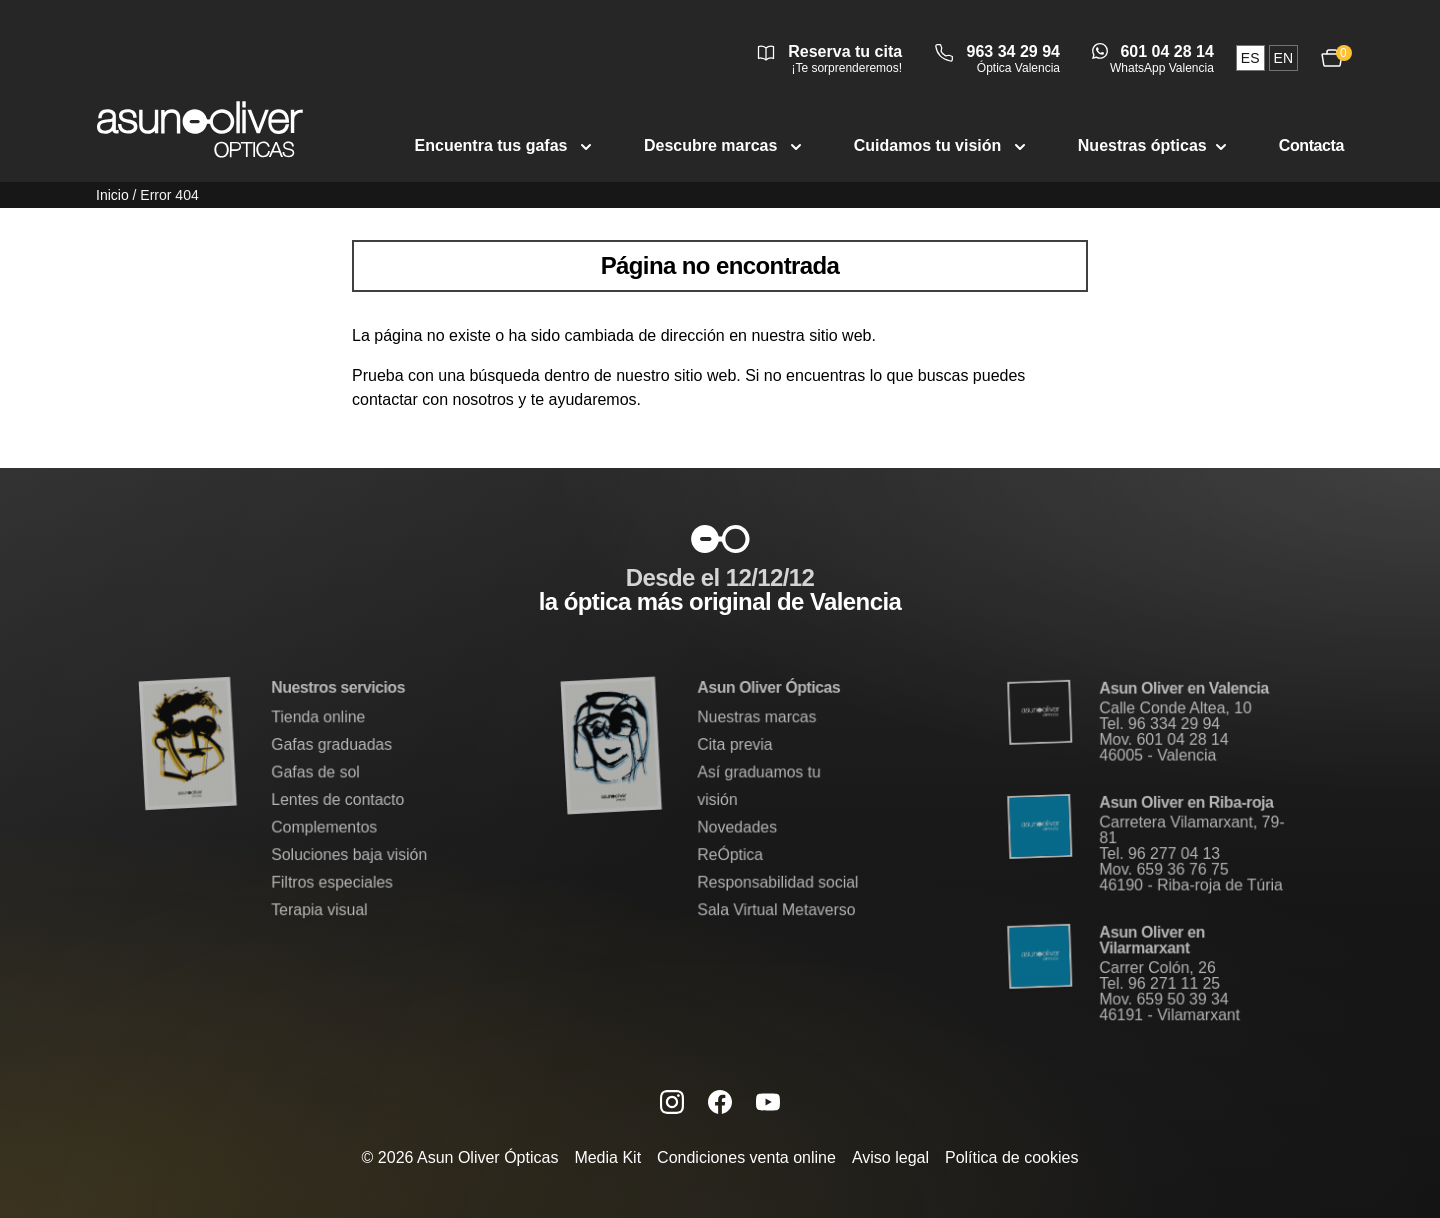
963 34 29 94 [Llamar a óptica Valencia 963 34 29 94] (1013, 51)
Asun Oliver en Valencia (1183, 690)
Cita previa (735, 745)
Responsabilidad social (777, 881)
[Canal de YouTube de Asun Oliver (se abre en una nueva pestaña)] (768, 1102)
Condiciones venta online (746, 1157)
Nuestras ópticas (1154, 145)
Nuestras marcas (756, 717)
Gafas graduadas (331, 745)
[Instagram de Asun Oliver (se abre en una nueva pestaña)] (672, 1102)
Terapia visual (319, 908)
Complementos (324, 826)
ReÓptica (730, 853)
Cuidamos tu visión (942, 145)
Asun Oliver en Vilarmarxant (1152, 939)
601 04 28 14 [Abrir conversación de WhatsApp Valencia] (1166, 51)
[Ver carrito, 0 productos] (1332, 57)
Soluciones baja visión (349, 853)
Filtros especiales (332, 881)
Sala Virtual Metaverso (776, 908)
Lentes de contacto (337, 799)
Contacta (1311, 145)
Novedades (737, 826)
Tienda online (318, 717)
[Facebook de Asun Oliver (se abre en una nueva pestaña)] (720, 1102)
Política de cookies (1011, 1157)
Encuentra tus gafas (505, 145)
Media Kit (607, 1157)
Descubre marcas (725, 145)
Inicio (112, 195)
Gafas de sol (315, 772)
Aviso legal (890, 1157)
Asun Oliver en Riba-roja (1186, 802)
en (1283, 58)
